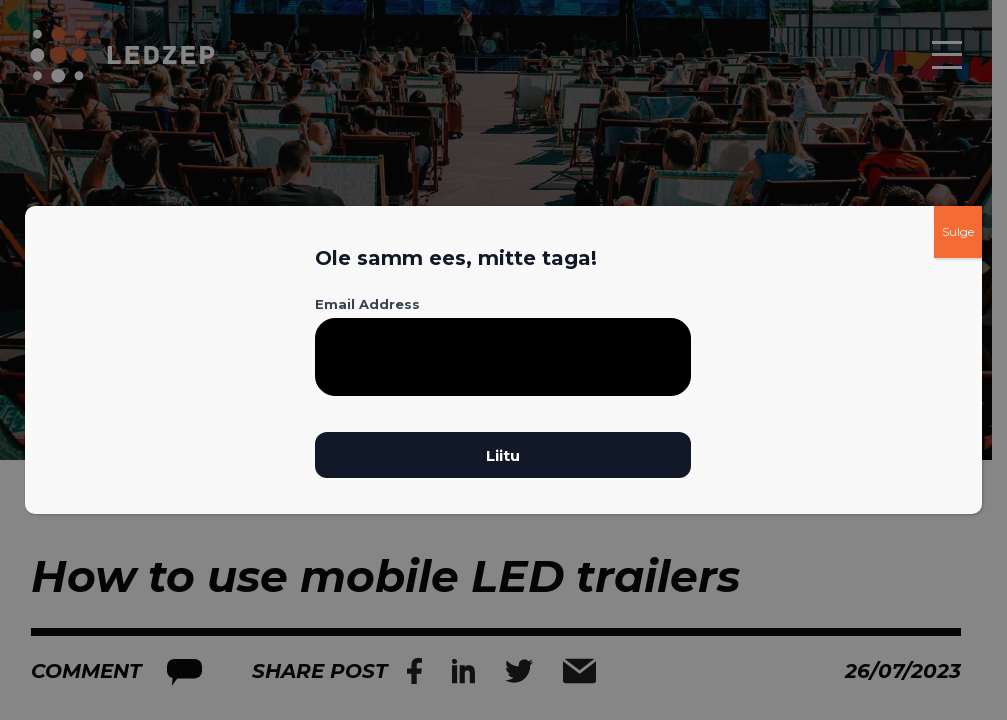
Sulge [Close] (958, 231)
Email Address (367, 304)
